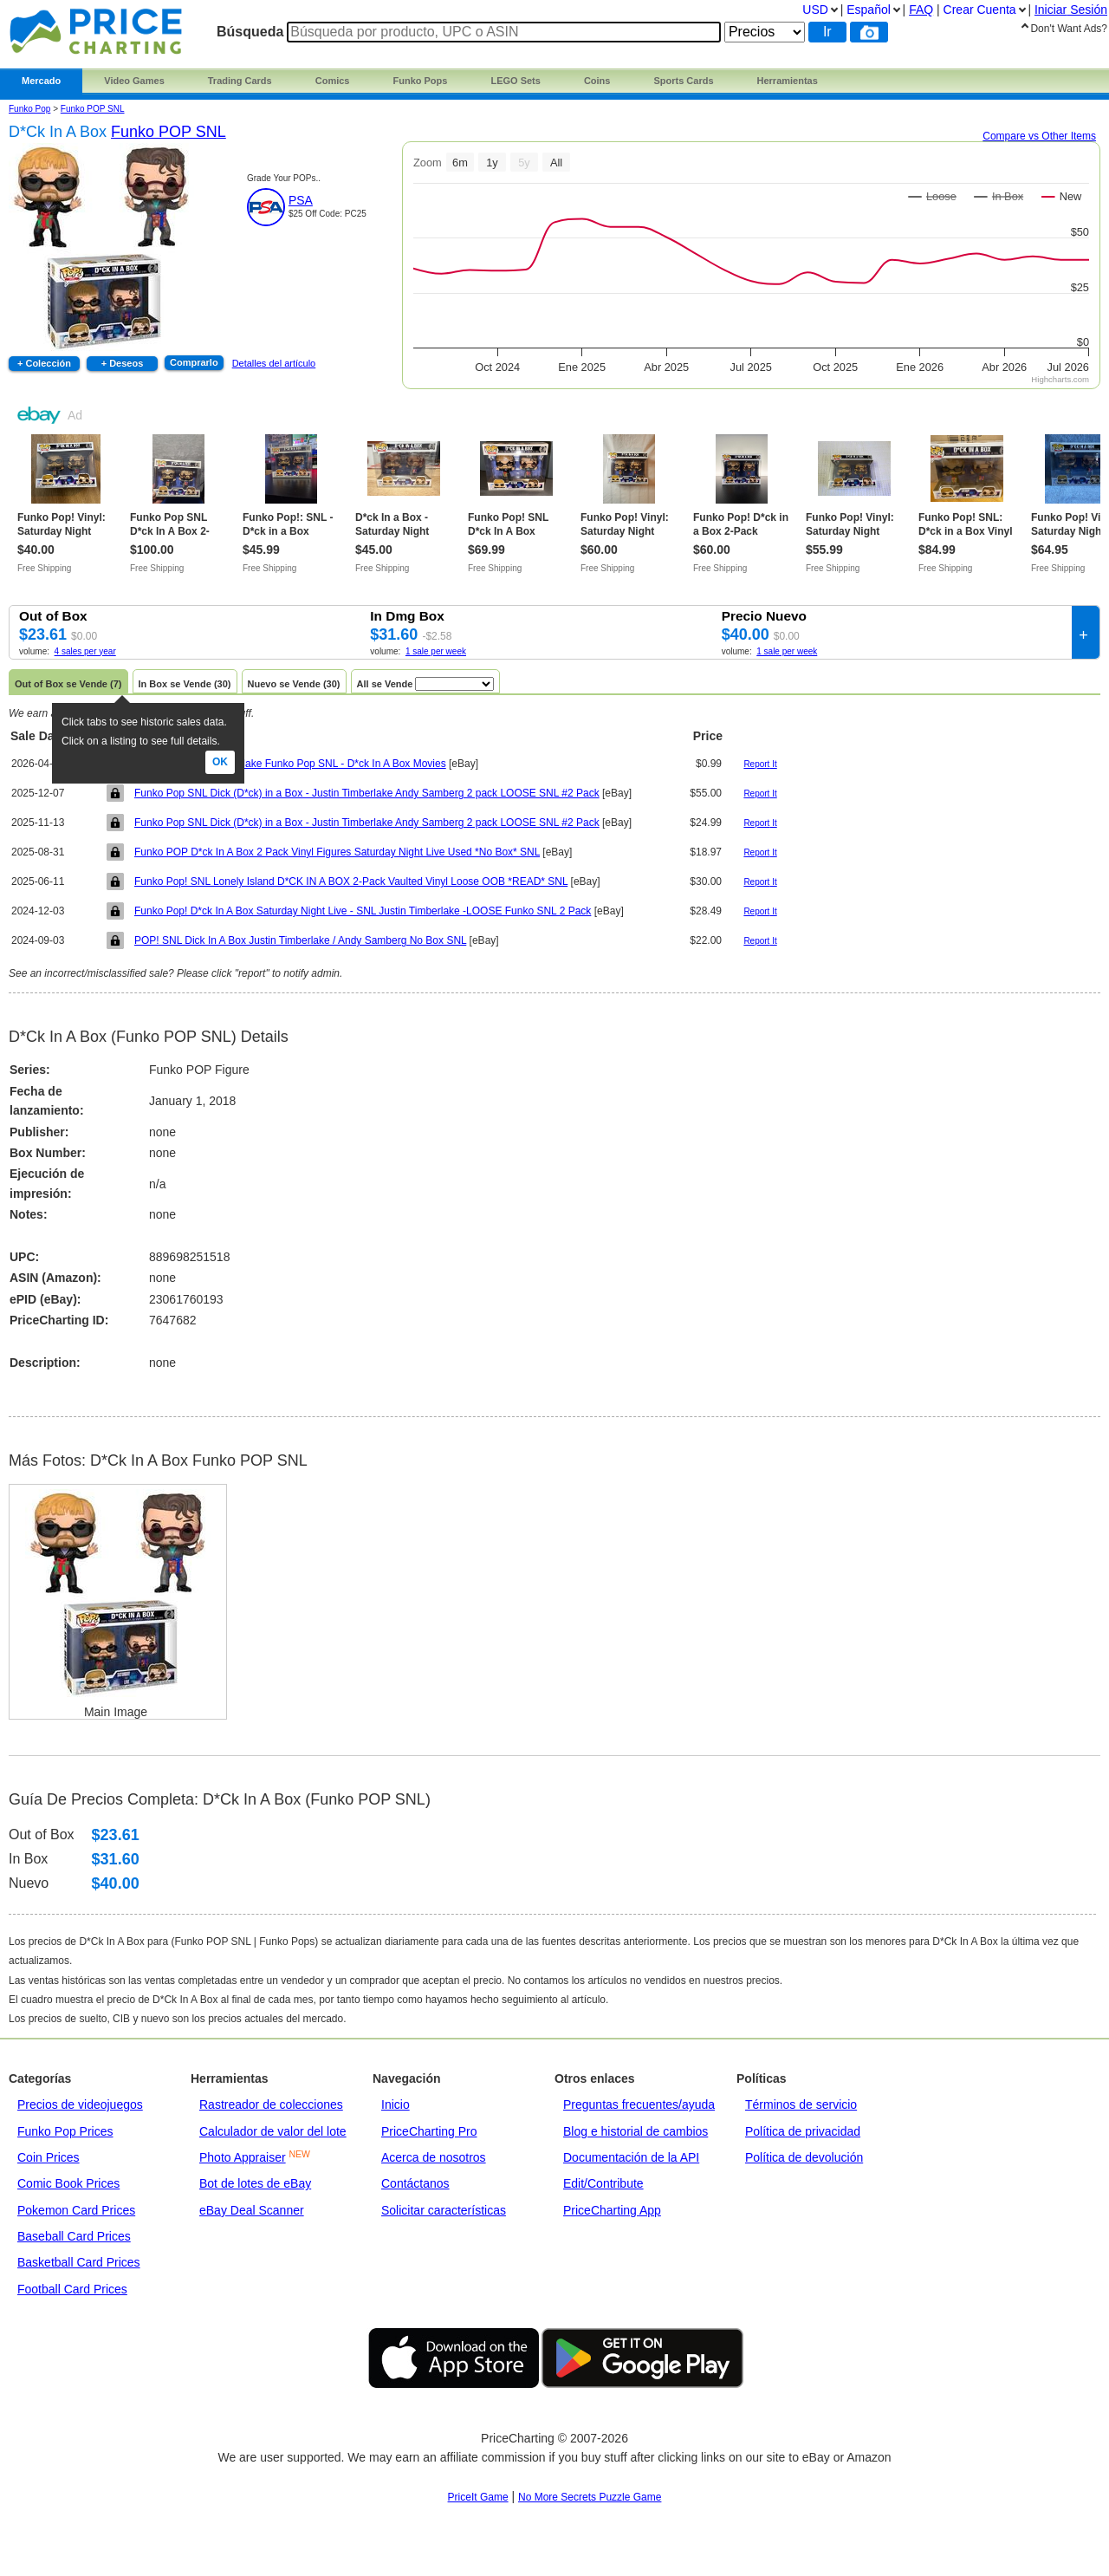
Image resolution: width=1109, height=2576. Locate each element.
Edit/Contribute (603, 2183)
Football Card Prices (72, 2289)
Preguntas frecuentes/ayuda (639, 2104)
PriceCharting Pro (429, 2131)
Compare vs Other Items (1039, 136)
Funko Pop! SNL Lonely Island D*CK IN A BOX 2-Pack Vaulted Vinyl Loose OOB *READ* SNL (350, 881)
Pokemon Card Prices (76, 2210)
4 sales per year (85, 651)
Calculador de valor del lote (273, 2131)
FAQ (921, 9)
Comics (332, 80)
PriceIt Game (478, 2497)
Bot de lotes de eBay (255, 2183)
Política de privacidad (802, 2131)
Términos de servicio (801, 2104)
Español (868, 9)
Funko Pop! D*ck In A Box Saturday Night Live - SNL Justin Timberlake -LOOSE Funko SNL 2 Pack (362, 911)
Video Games (134, 80)
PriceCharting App (612, 2210)
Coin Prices (48, 2157)
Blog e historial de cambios (635, 2131)
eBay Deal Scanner (251, 2210)
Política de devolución (804, 2157)
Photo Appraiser (242, 2157)
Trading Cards (240, 80)
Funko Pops (419, 80)
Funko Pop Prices (65, 2131)
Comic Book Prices (68, 2183)
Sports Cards (683, 80)
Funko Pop (29, 109)
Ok (220, 762)
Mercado (41, 80)
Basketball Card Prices (78, 2262)
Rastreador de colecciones (271, 2104)
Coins (597, 80)
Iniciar (1070, 9)
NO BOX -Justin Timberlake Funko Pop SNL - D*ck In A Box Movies (290, 764)
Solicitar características (443, 2210)
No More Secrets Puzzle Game (589, 2497)
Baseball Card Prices (74, 2236)
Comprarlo (194, 362)
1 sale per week (435, 651)
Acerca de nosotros (433, 2157)
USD (815, 9)
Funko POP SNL (93, 109)
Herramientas (787, 80)
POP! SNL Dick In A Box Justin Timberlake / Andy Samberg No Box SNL (300, 940)
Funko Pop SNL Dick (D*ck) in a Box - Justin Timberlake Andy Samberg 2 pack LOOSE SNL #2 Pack (367, 793)
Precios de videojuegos (80, 2104)
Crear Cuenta (980, 9)
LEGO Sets (515, 80)
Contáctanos (415, 2183)
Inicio (395, 2104)
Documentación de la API (631, 2157)
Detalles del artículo (274, 363)
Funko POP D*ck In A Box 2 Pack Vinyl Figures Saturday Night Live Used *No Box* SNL (337, 852)
